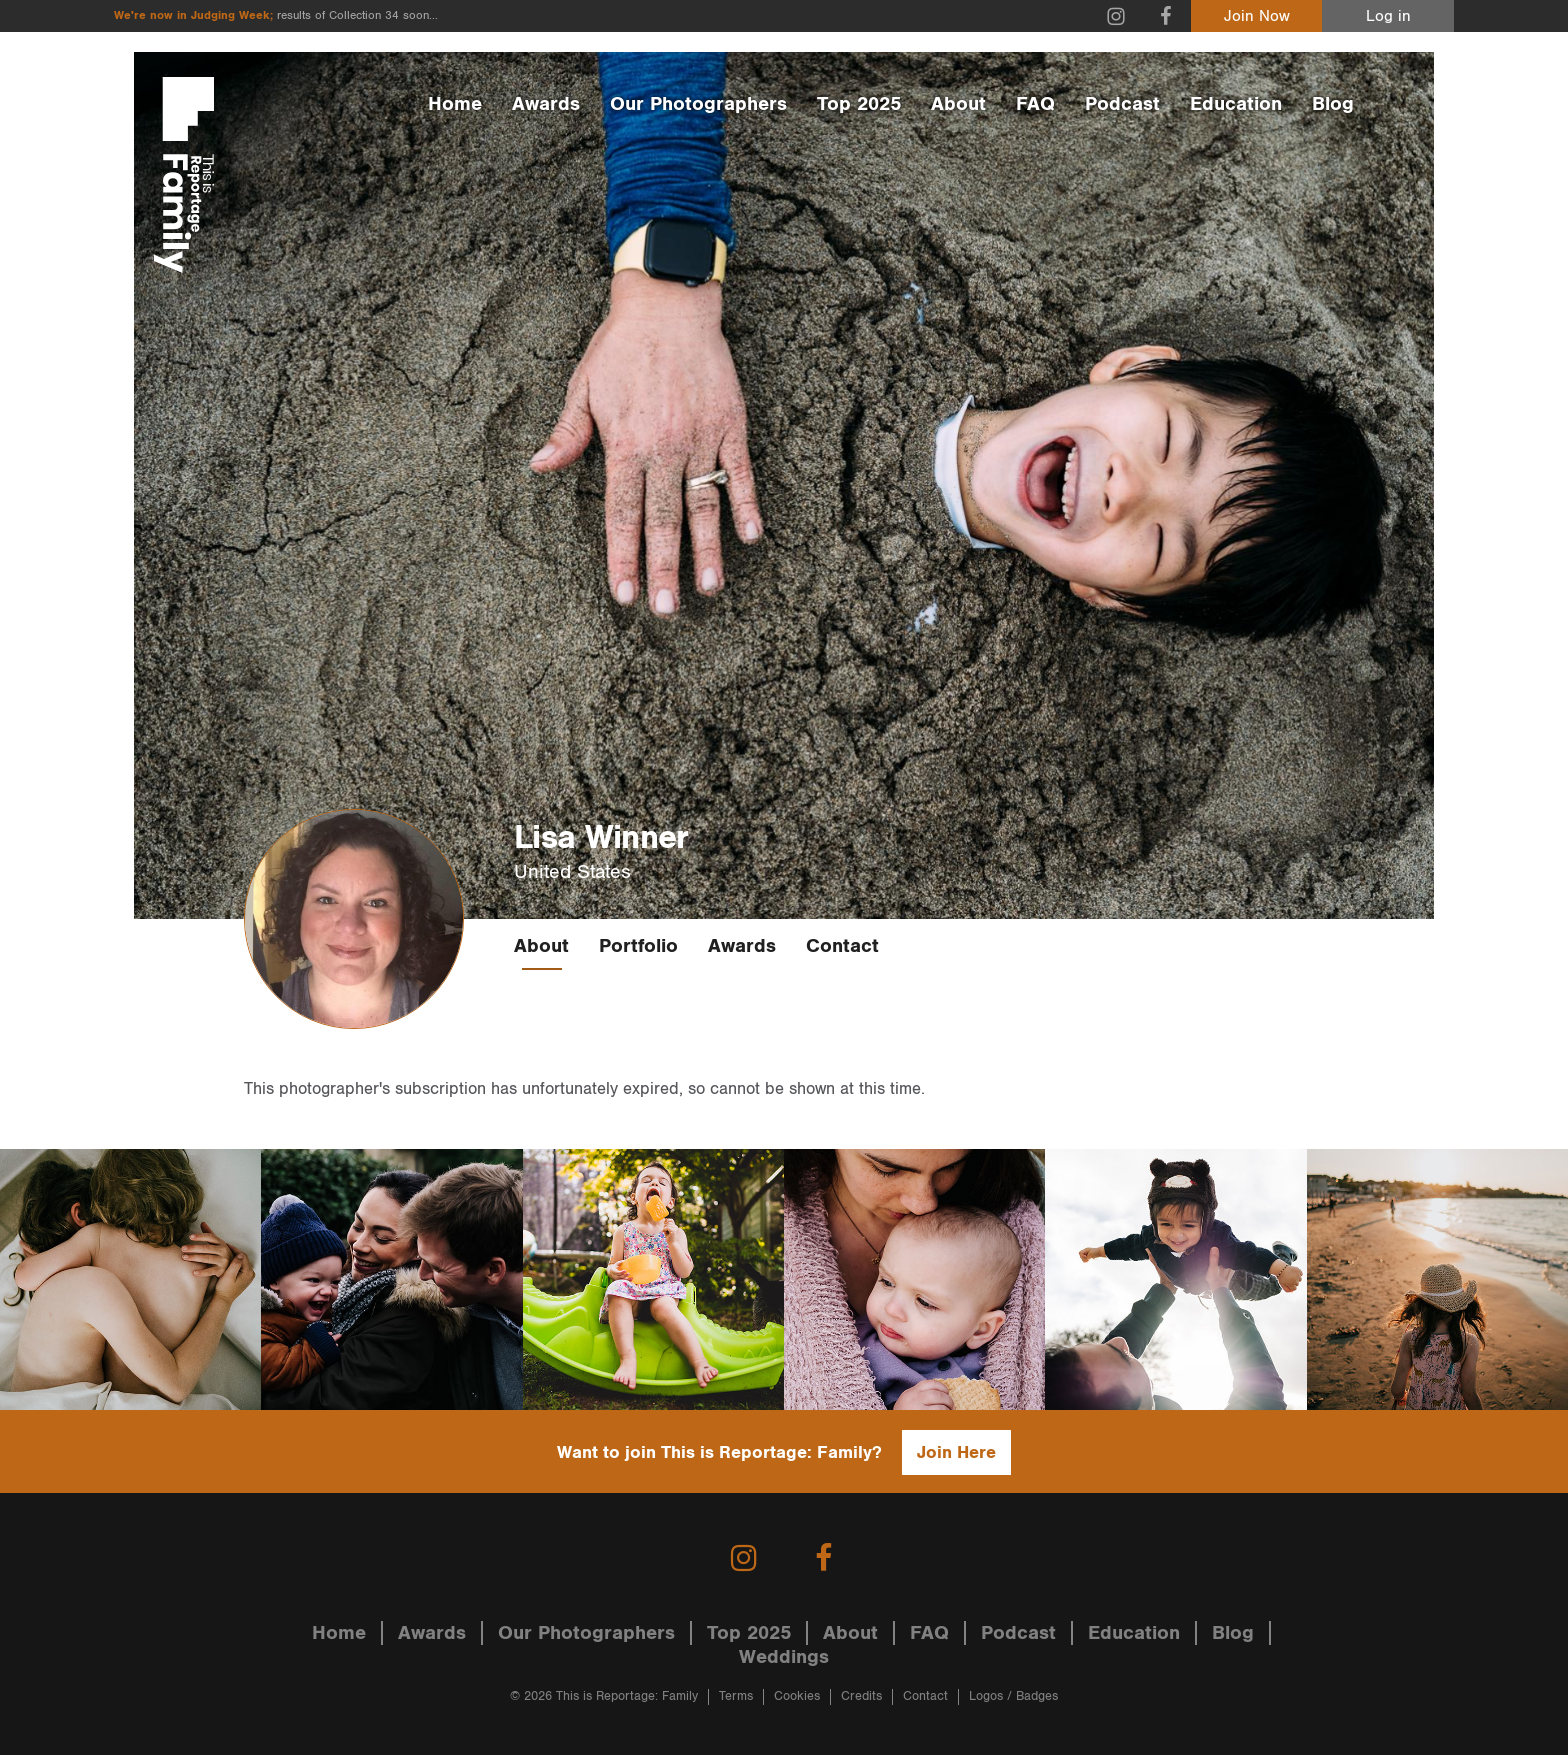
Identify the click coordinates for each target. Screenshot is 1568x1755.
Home (455, 104)
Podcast (1122, 104)
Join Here (956, 1452)
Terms (736, 1696)
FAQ (1035, 104)
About (958, 104)
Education (1236, 104)
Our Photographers (698, 104)
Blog (1333, 104)
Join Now (1257, 16)
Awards (546, 104)
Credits (861, 1696)
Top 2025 (859, 104)
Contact (842, 946)
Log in (1388, 16)
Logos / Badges (1013, 1696)
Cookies (797, 1696)
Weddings (784, 1657)
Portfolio (638, 946)
